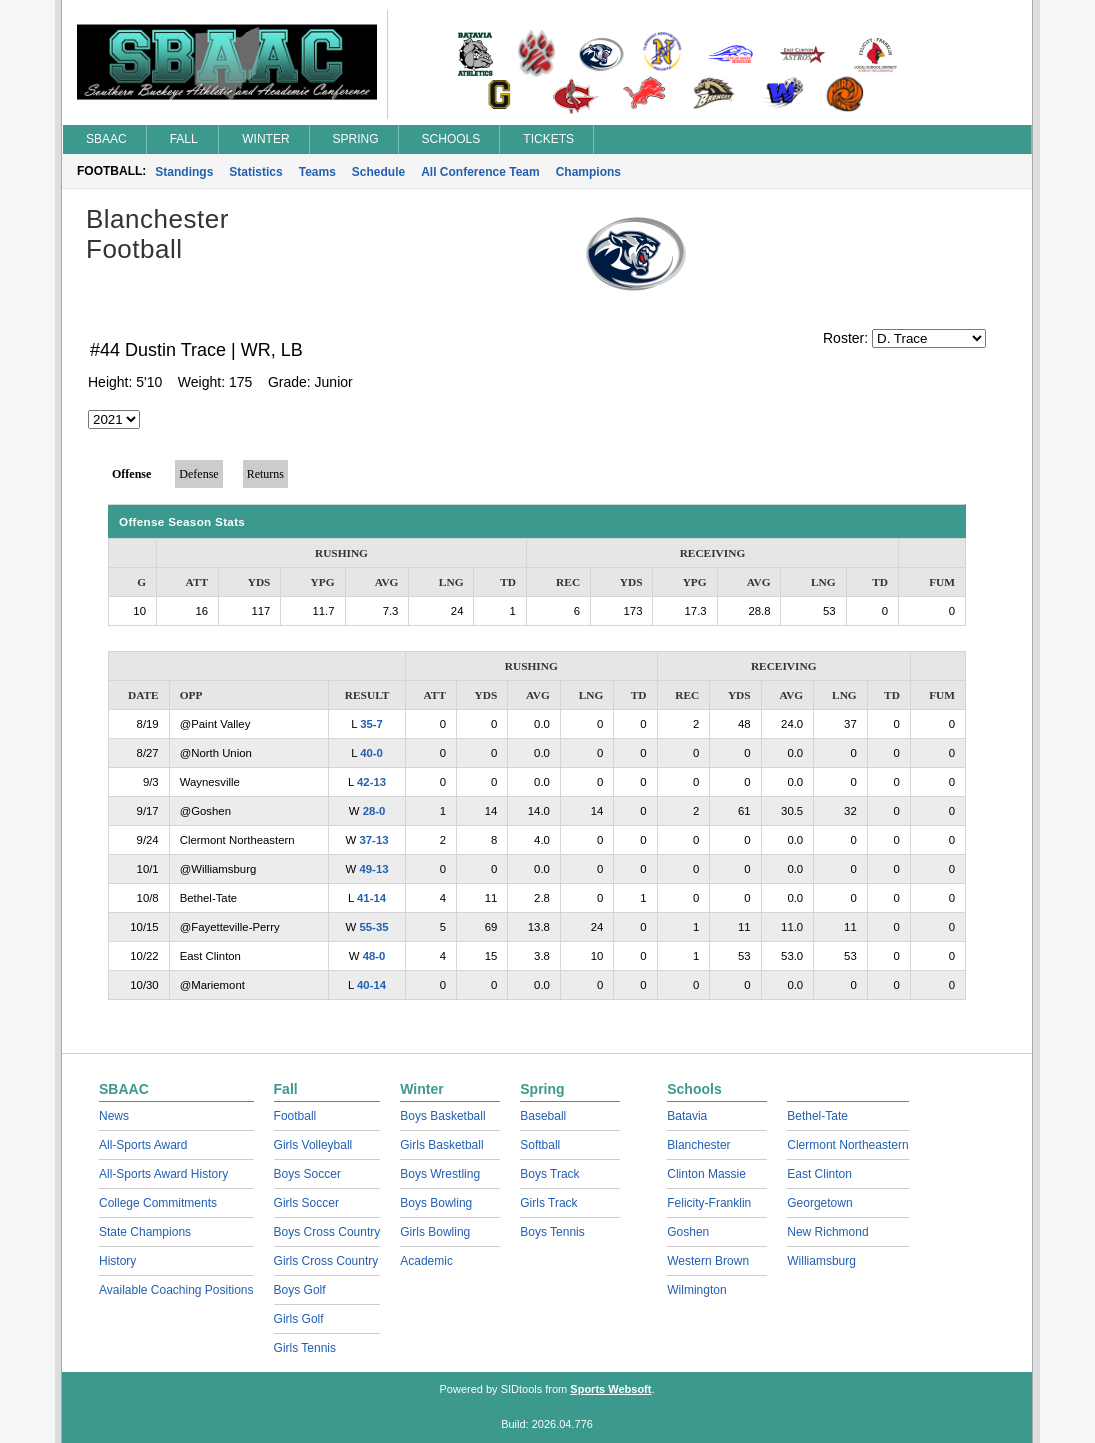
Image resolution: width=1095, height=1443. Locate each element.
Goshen (688, 1232)
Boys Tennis (552, 1232)
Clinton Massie (706, 1174)
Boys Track (549, 1174)
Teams (317, 172)
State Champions (145, 1232)
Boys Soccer (307, 1174)
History (117, 1261)
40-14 (371, 985)
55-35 (373, 927)
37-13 (373, 840)
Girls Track (548, 1203)
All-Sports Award (143, 1145)
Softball (540, 1145)
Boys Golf (300, 1290)
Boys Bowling (436, 1203)
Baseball (543, 1116)
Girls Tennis (305, 1348)
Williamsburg (821, 1261)
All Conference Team (480, 172)
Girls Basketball (441, 1145)
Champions (588, 172)
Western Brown (708, 1261)
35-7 (371, 724)
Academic (426, 1261)
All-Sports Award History (163, 1174)
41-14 (371, 898)
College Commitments (158, 1203)
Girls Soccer (306, 1203)
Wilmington (696, 1290)
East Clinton (819, 1174)
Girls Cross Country (326, 1261)
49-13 (373, 869)
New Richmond (827, 1232)
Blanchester (698, 1145)
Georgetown (819, 1203)
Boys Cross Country (327, 1232)
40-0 (371, 753)
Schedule (378, 172)
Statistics (255, 172)
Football (295, 1116)
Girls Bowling (435, 1232)
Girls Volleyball (313, 1145)
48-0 (374, 956)
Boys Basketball (442, 1116)
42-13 (371, 782)
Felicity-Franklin (709, 1203)
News (114, 1116)
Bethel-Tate (817, 1116)
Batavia (687, 1116)
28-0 (374, 811)
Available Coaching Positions (176, 1290)
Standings (184, 172)
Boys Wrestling (440, 1174)
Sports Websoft (610, 1389)
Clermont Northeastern (847, 1145)
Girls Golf (299, 1319)
